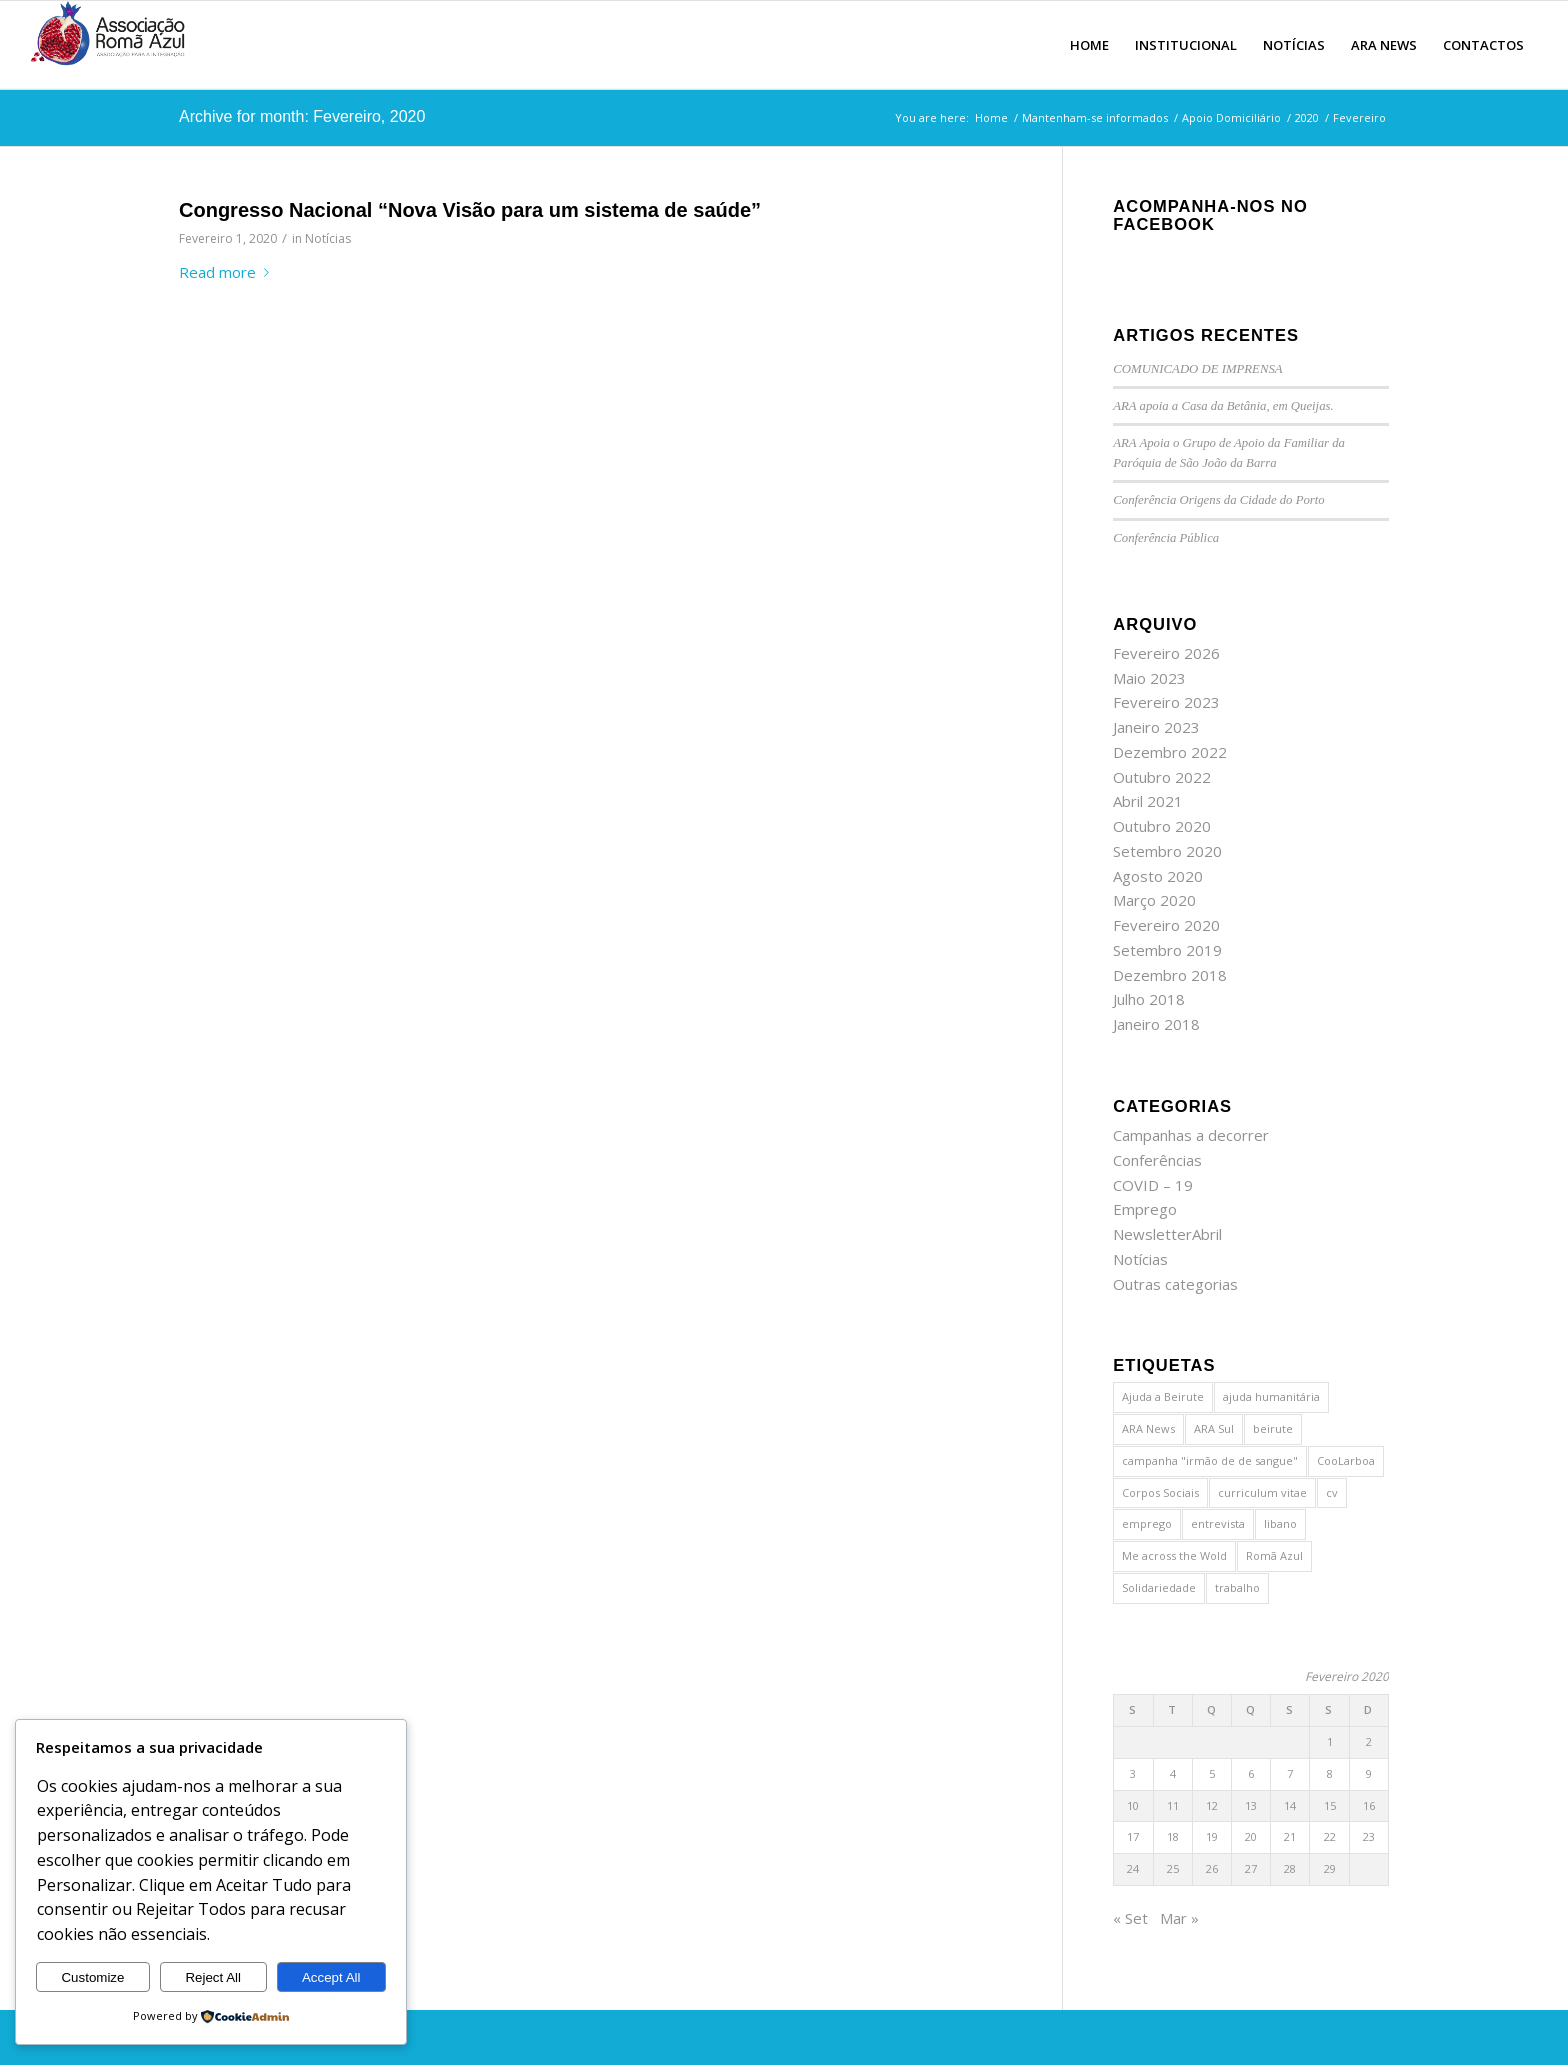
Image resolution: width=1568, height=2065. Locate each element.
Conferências (1157, 1160)
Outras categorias (1175, 1284)
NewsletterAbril (1167, 1234)
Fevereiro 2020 (1166, 925)
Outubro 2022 (1162, 777)
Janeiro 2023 (1156, 727)
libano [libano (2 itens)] (1280, 1523)
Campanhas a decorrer (1191, 1135)
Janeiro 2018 (1156, 1024)
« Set (1130, 1918)
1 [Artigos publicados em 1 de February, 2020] (1330, 1741)
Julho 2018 (1149, 999)
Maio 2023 (1149, 678)
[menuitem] (1089, 45)
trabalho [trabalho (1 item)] (1237, 1587)
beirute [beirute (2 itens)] (1273, 1428)
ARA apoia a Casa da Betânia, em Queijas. (1223, 406)
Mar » (1179, 1918)
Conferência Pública (1166, 538)
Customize (92, 1977)
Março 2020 (1154, 900)
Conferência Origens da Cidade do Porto (1218, 500)
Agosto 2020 (1158, 876)
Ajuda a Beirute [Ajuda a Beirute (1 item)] (1163, 1396)
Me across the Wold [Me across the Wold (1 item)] (1174, 1555)
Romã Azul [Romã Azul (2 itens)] (1274, 1555)
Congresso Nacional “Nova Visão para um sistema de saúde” (470, 210)
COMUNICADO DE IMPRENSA (1197, 369)
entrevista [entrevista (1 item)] (1218, 1523)
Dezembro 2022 (1170, 752)
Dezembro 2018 (1170, 975)
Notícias (328, 238)
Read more (228, 272)
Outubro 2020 (1162, 826)
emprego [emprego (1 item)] (1147, 1523)
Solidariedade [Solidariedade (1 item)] (1159, 1587)
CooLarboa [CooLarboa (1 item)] (1346, 1460)
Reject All (213, 1977)
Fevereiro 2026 (1166, 653)
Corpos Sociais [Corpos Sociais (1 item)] (1160, 1492)
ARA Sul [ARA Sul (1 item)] (1214, 1428)
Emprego (1145, 1209)
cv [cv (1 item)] (1332, 1492)
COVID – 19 (1153, 1185)
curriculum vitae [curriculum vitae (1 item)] (1262, 1492)
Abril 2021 (1148, 801)
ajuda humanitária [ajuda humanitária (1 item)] (1271, 1396)
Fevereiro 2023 (1166, 702)
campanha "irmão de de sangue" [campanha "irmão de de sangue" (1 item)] (1210, 1460)
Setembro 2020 (1167, 851)
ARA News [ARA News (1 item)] (1148, 1428)
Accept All (331, 1977)
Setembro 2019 (1167, 950)
